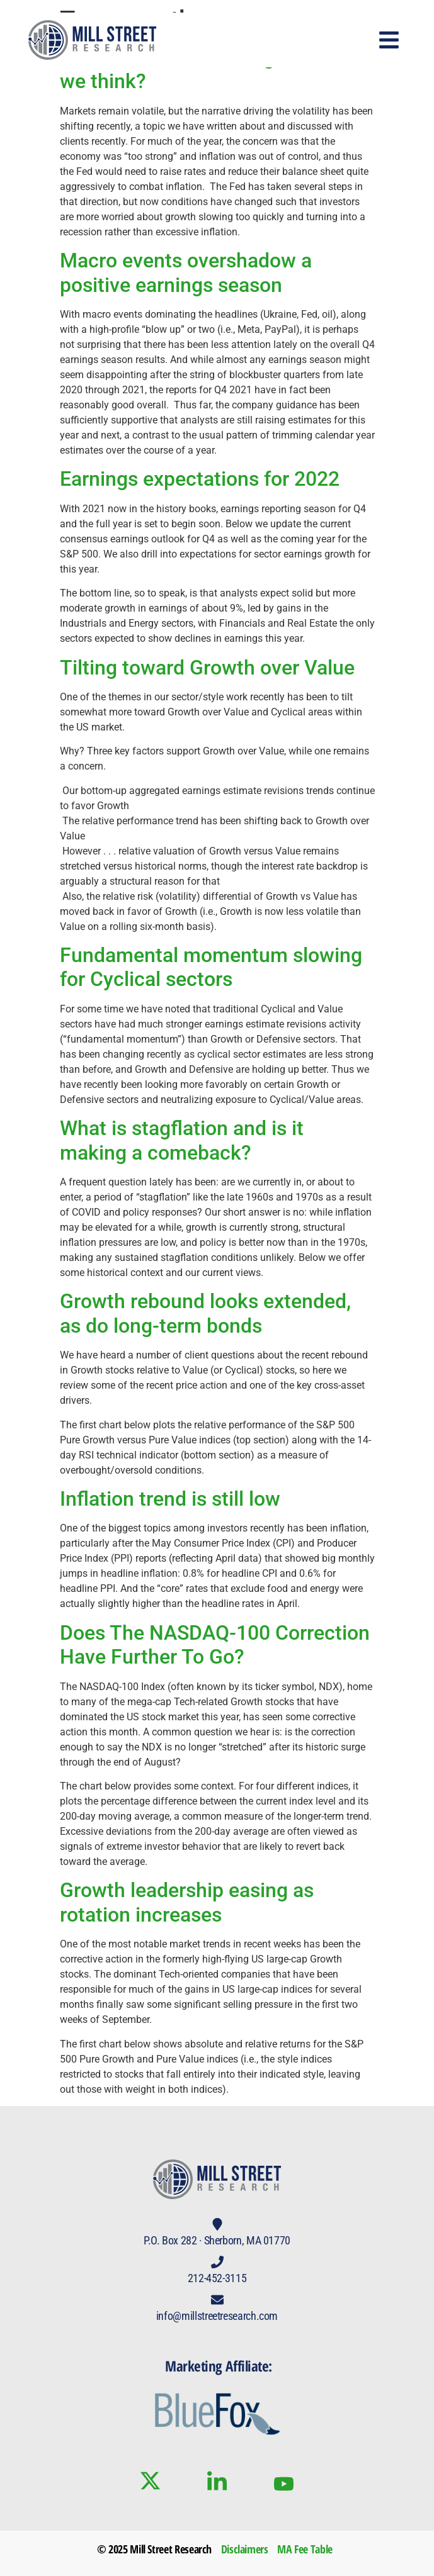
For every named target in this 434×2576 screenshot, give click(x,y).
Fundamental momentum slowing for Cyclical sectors (211, 967)
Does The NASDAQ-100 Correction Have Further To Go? (215, 1645)
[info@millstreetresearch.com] (217, 2299)
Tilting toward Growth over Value (207, 668)
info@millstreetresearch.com (217, 2315)
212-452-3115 (217, 2278)
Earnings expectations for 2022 (200, 479)
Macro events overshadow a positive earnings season (186, 272)
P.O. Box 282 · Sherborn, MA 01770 (217, 2240)
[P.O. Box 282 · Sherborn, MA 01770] (217, 2224)
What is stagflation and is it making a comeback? (182, 1140)
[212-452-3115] (217, 2262)
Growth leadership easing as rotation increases (187, 1902)
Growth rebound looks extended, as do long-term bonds (205, 1313)
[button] (389, 40)
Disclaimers (244, 2548)
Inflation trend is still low (170, 1499)
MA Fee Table (305, 2548)
